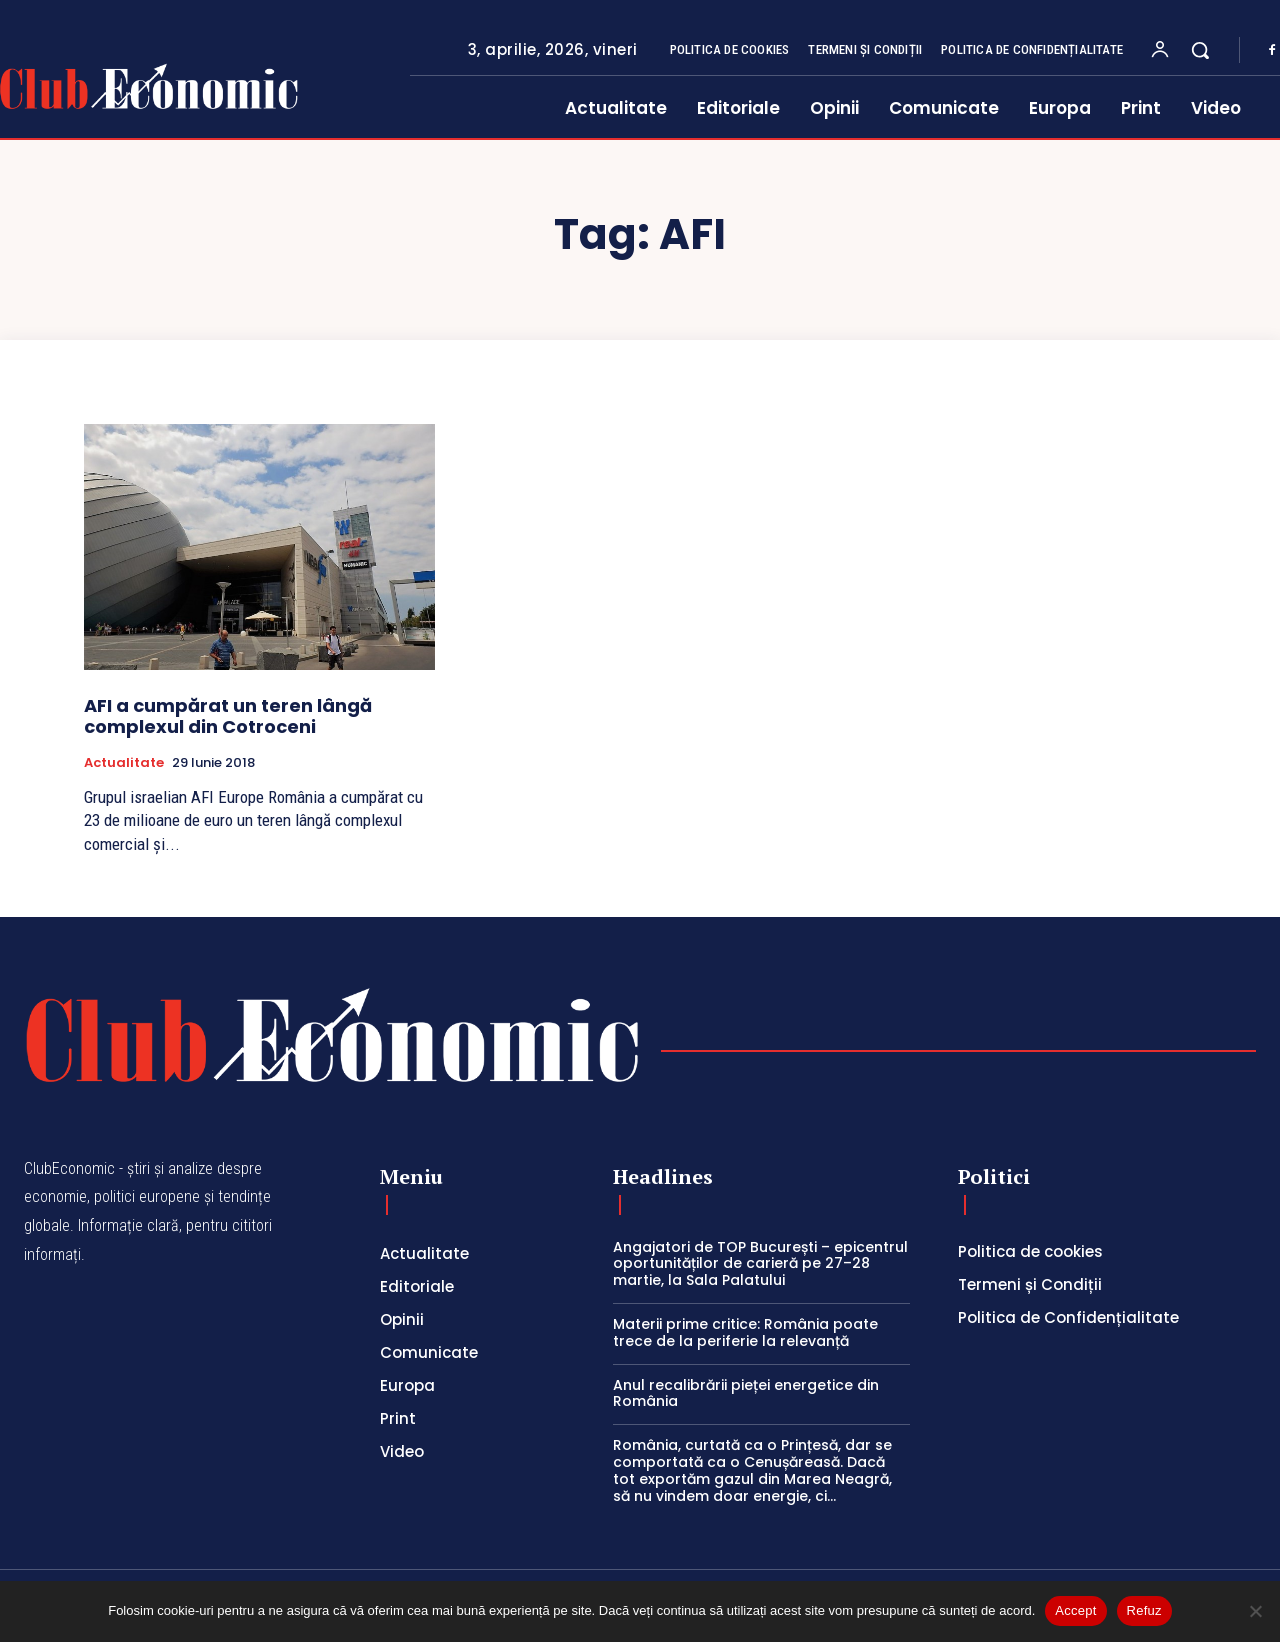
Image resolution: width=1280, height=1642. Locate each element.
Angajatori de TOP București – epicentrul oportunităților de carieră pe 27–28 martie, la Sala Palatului (760, 1264)
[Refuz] (1255, 1611)
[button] (1200, 50)
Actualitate (124, 763)
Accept (1075, 1610)
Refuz (1144, 1610)
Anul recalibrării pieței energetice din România (746, 1393)
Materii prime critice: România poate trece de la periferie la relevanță (745, 1332)
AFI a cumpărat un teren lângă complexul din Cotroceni (228, 716)
